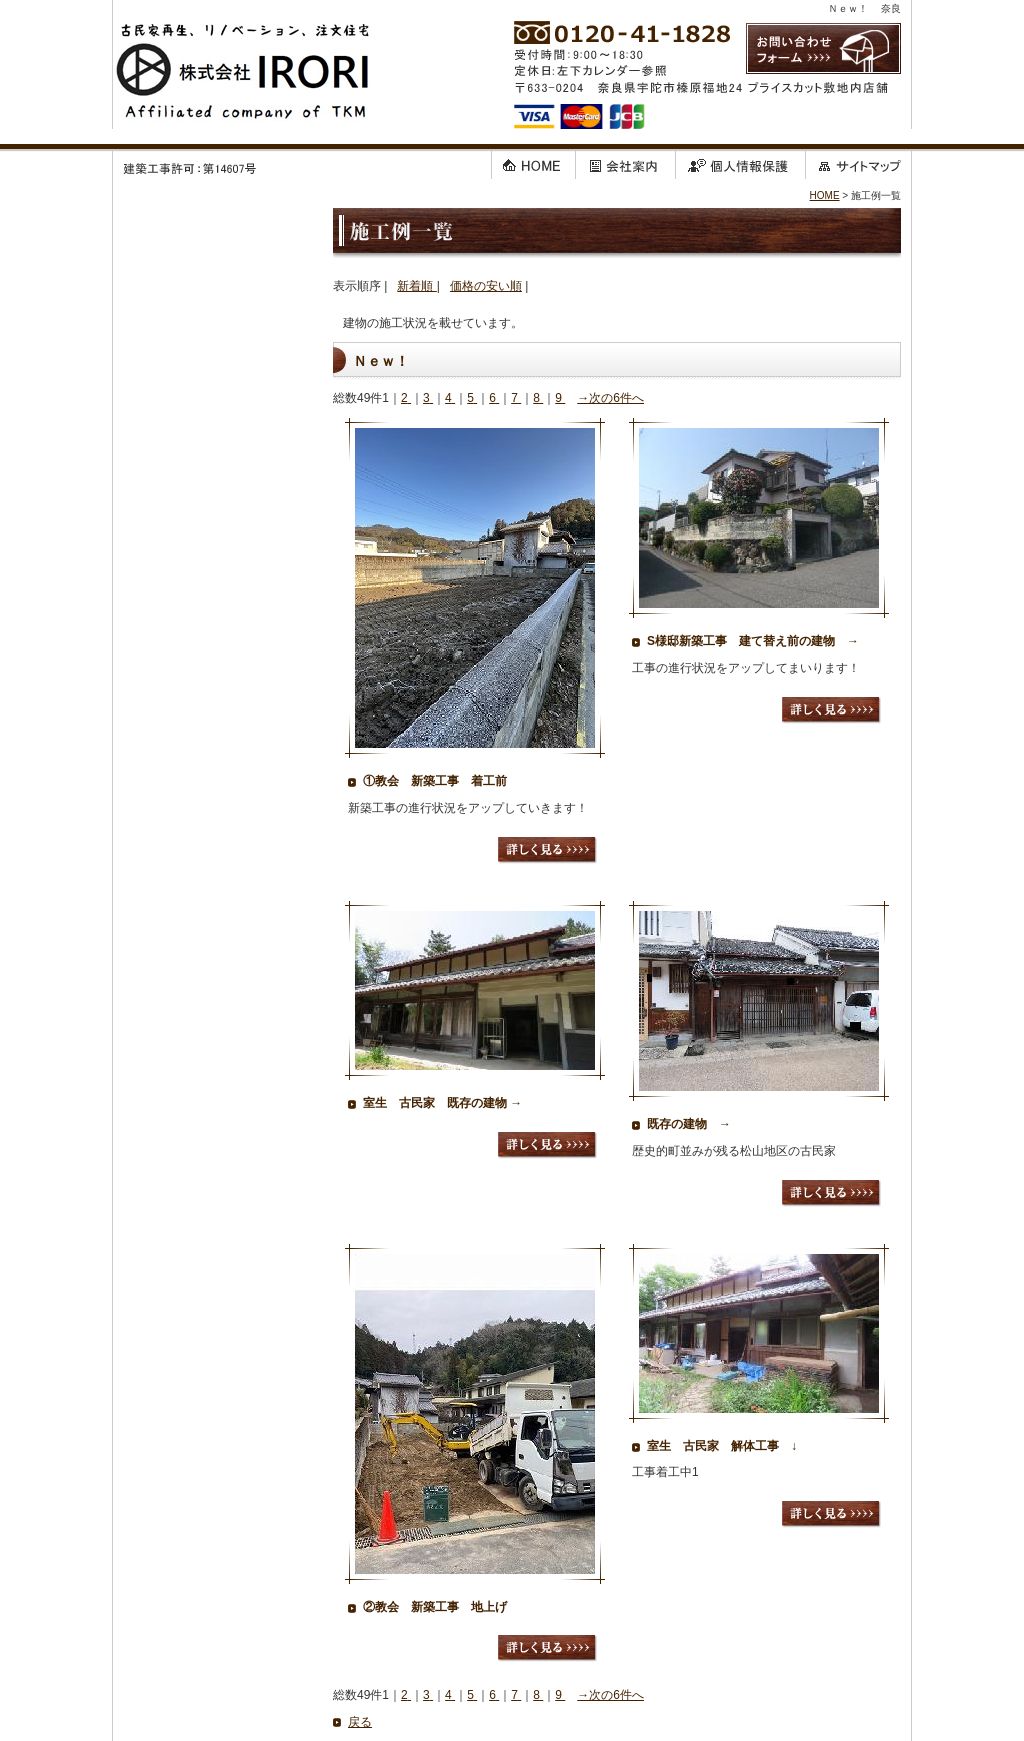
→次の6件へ (610, 398)
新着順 (416, 286)
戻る (360, 1722)
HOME (825, 195)
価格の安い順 (486, 286)
